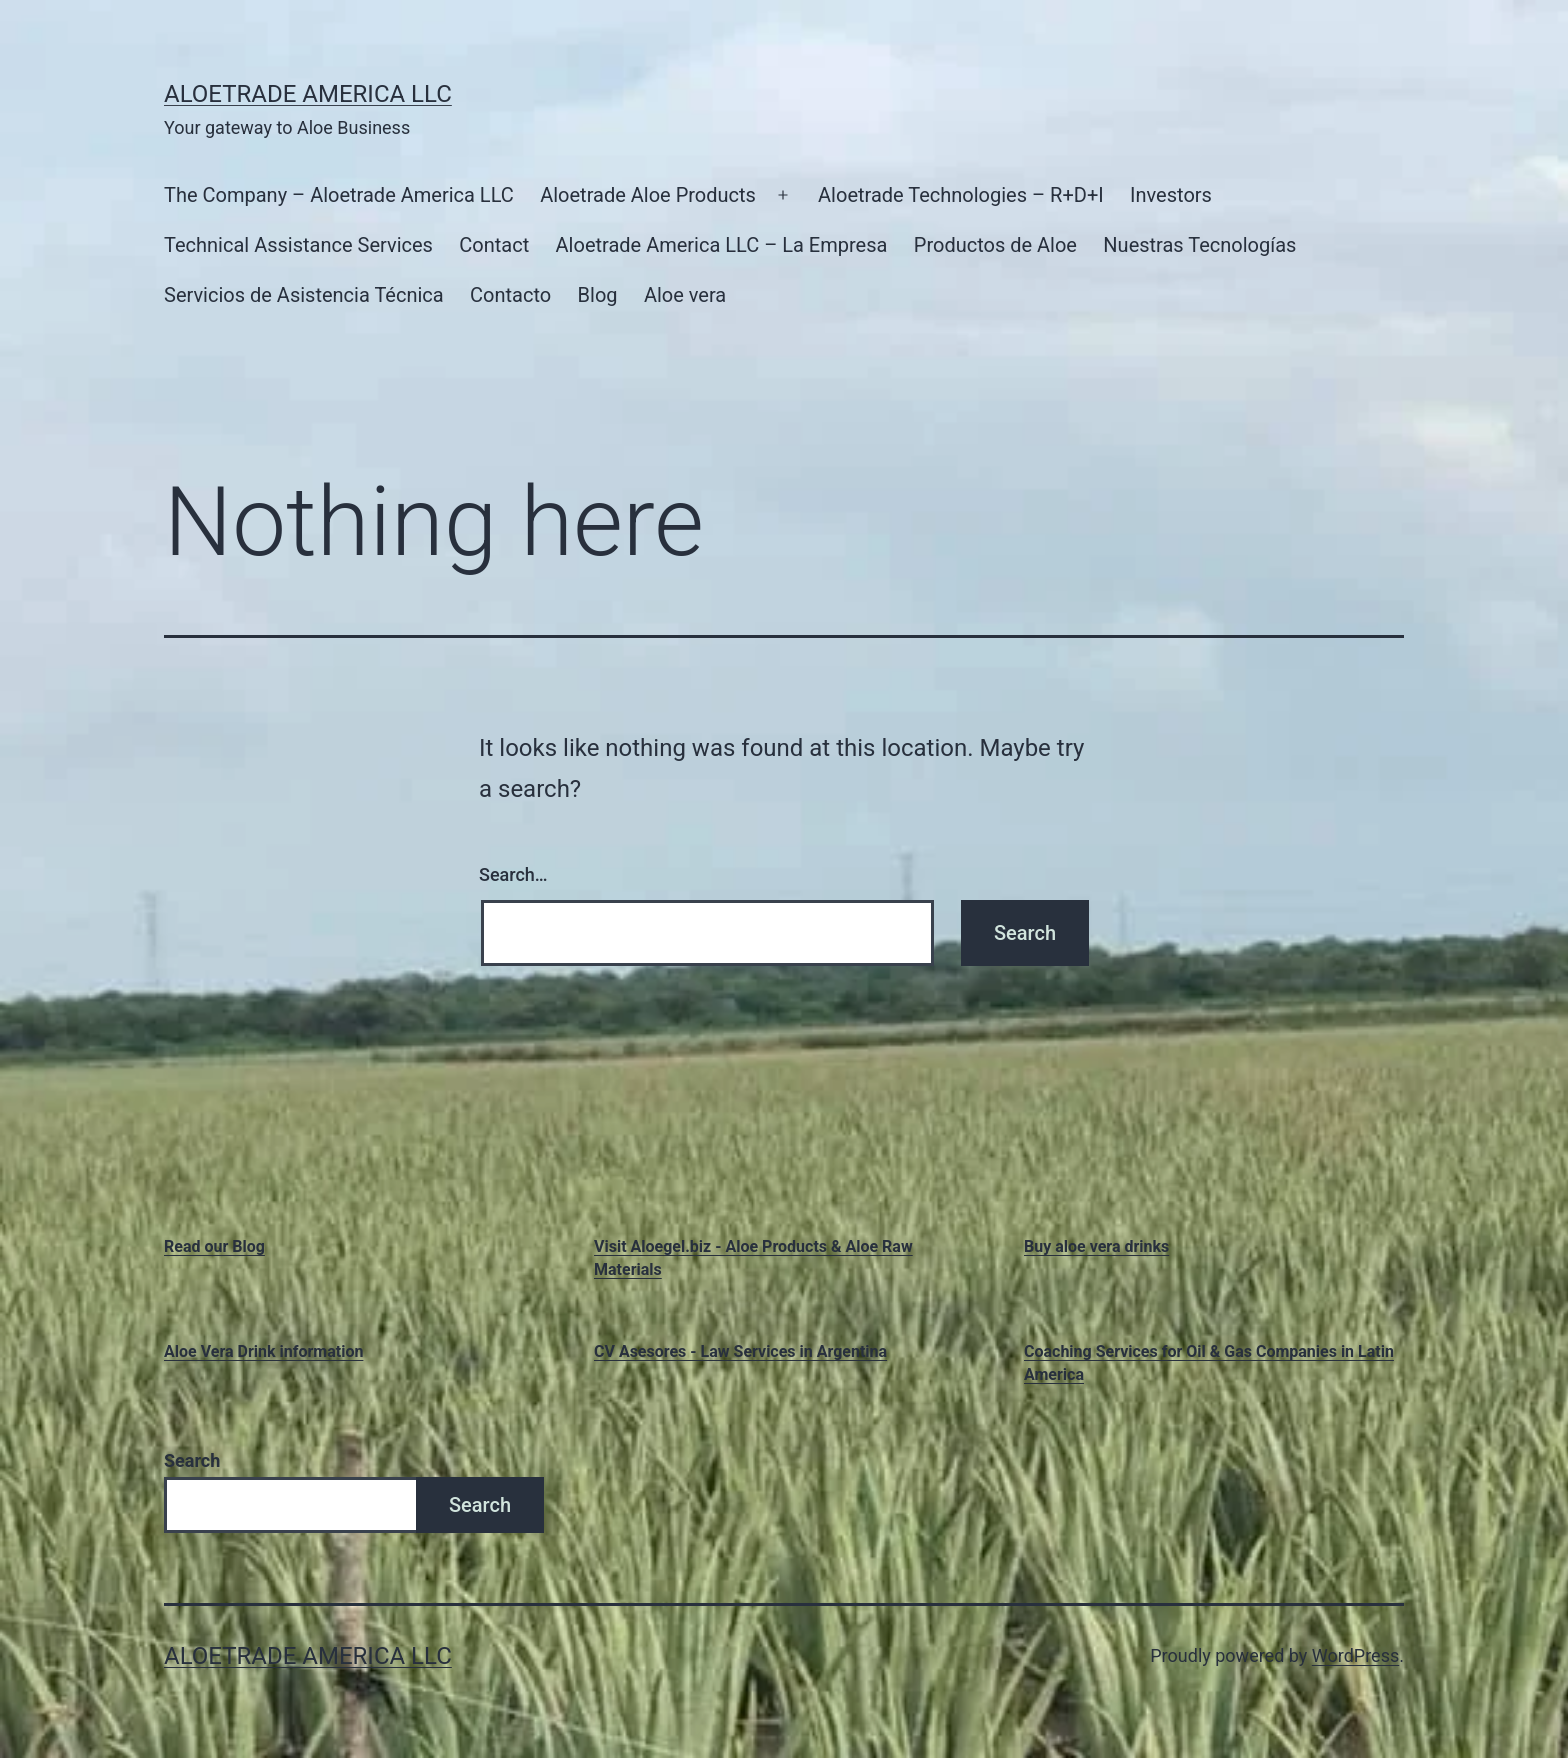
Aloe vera (685, 295)
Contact (494, 245)
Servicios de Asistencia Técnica (304, 295)
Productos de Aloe (995, 245)
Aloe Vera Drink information (263, 1351)
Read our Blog (214, 1246)
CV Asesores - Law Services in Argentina (740, 1351)
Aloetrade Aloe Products (648, 195)
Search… (513, 874)
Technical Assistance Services (298, 245)
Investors (1171, 195)
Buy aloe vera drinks (1096, 1246)
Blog (598, 295)
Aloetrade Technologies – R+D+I (961, 195)
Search (192, 1460)
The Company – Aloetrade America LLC (339, 195)
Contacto (510, 295)
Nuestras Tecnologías (1199, 245)
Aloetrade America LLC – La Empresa (722, 245)
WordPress (1355, 1655)
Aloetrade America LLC (308, 94)
